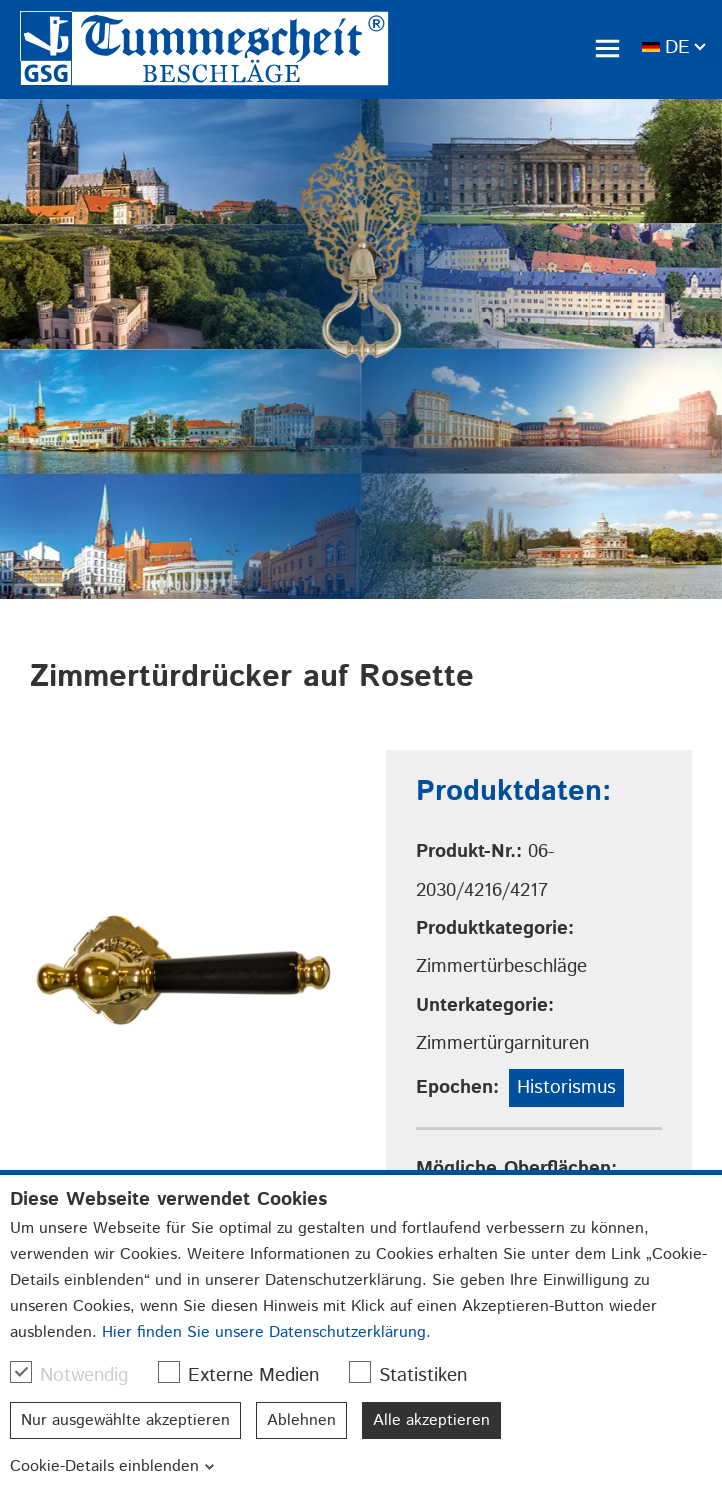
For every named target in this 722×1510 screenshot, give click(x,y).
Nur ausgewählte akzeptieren (125, 1420)
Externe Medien (248, 1375)
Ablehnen (301, 1420)
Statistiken (418, 1375)
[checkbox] (21, 1372)
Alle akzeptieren (431, 1420)
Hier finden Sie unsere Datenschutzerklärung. (266, 1332)
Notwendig (79, 1375)
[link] (204, 48)
